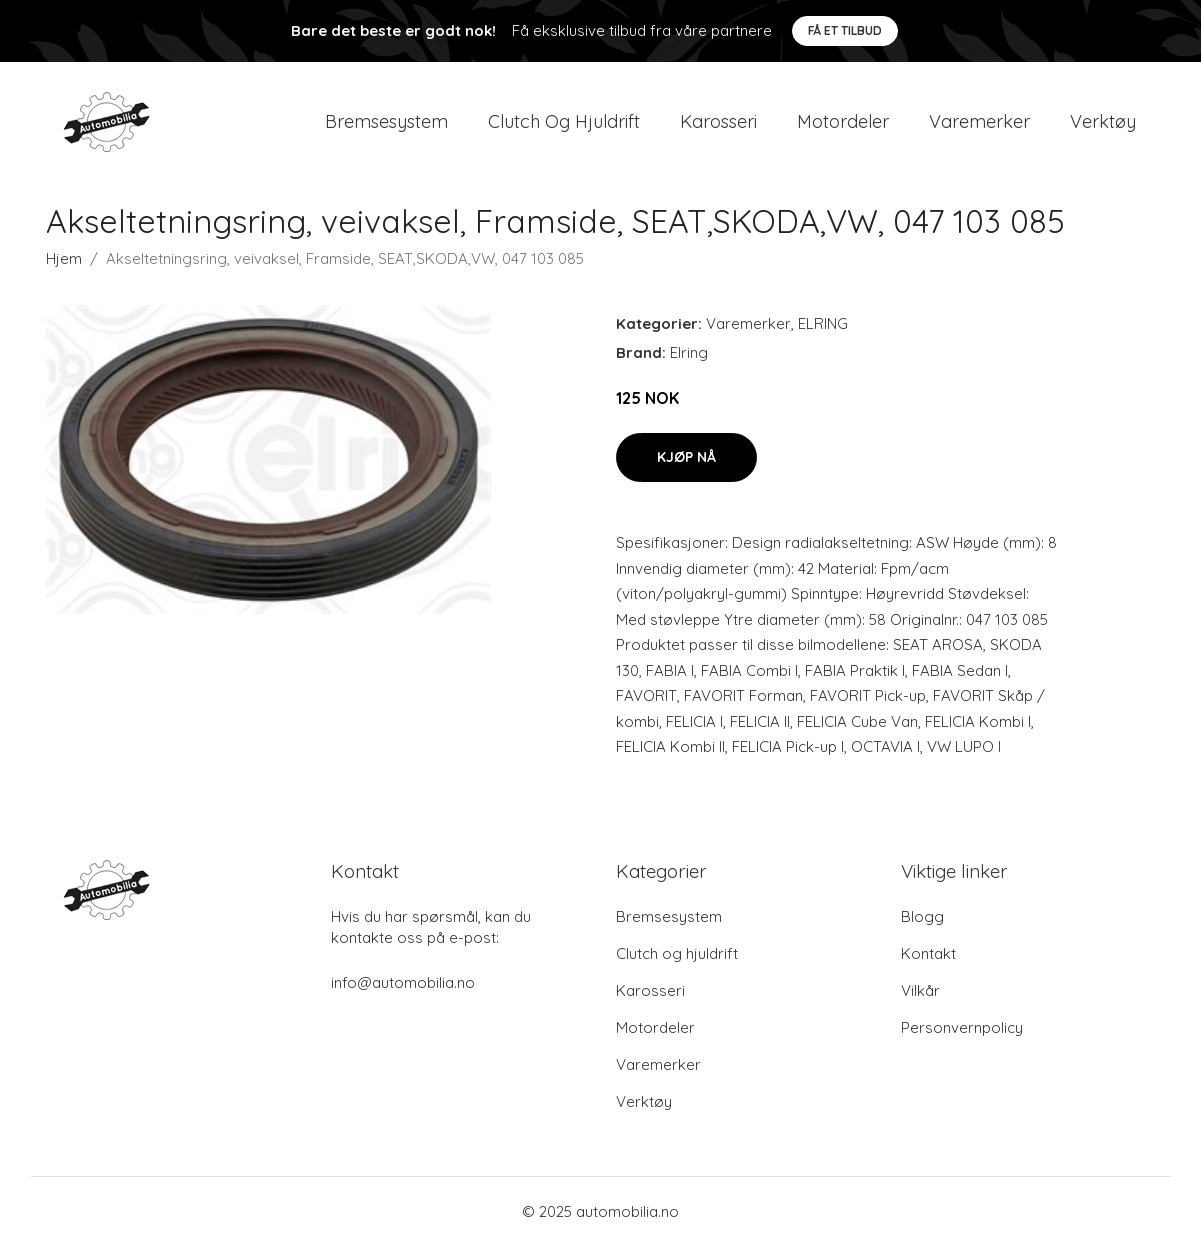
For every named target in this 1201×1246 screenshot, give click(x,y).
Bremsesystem (386, 121)
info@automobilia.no (403, 982)
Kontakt (928, 953)
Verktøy (1103, 121)
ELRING (823, 323)
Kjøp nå (686, 457)
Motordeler (843, 121)
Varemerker (979, 121)
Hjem (64, 258)
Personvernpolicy (962, 1027)
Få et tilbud (845, 30)
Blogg (922, 916)
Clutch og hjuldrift (564, 121)
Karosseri (718, 121)
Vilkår (920, 990)
